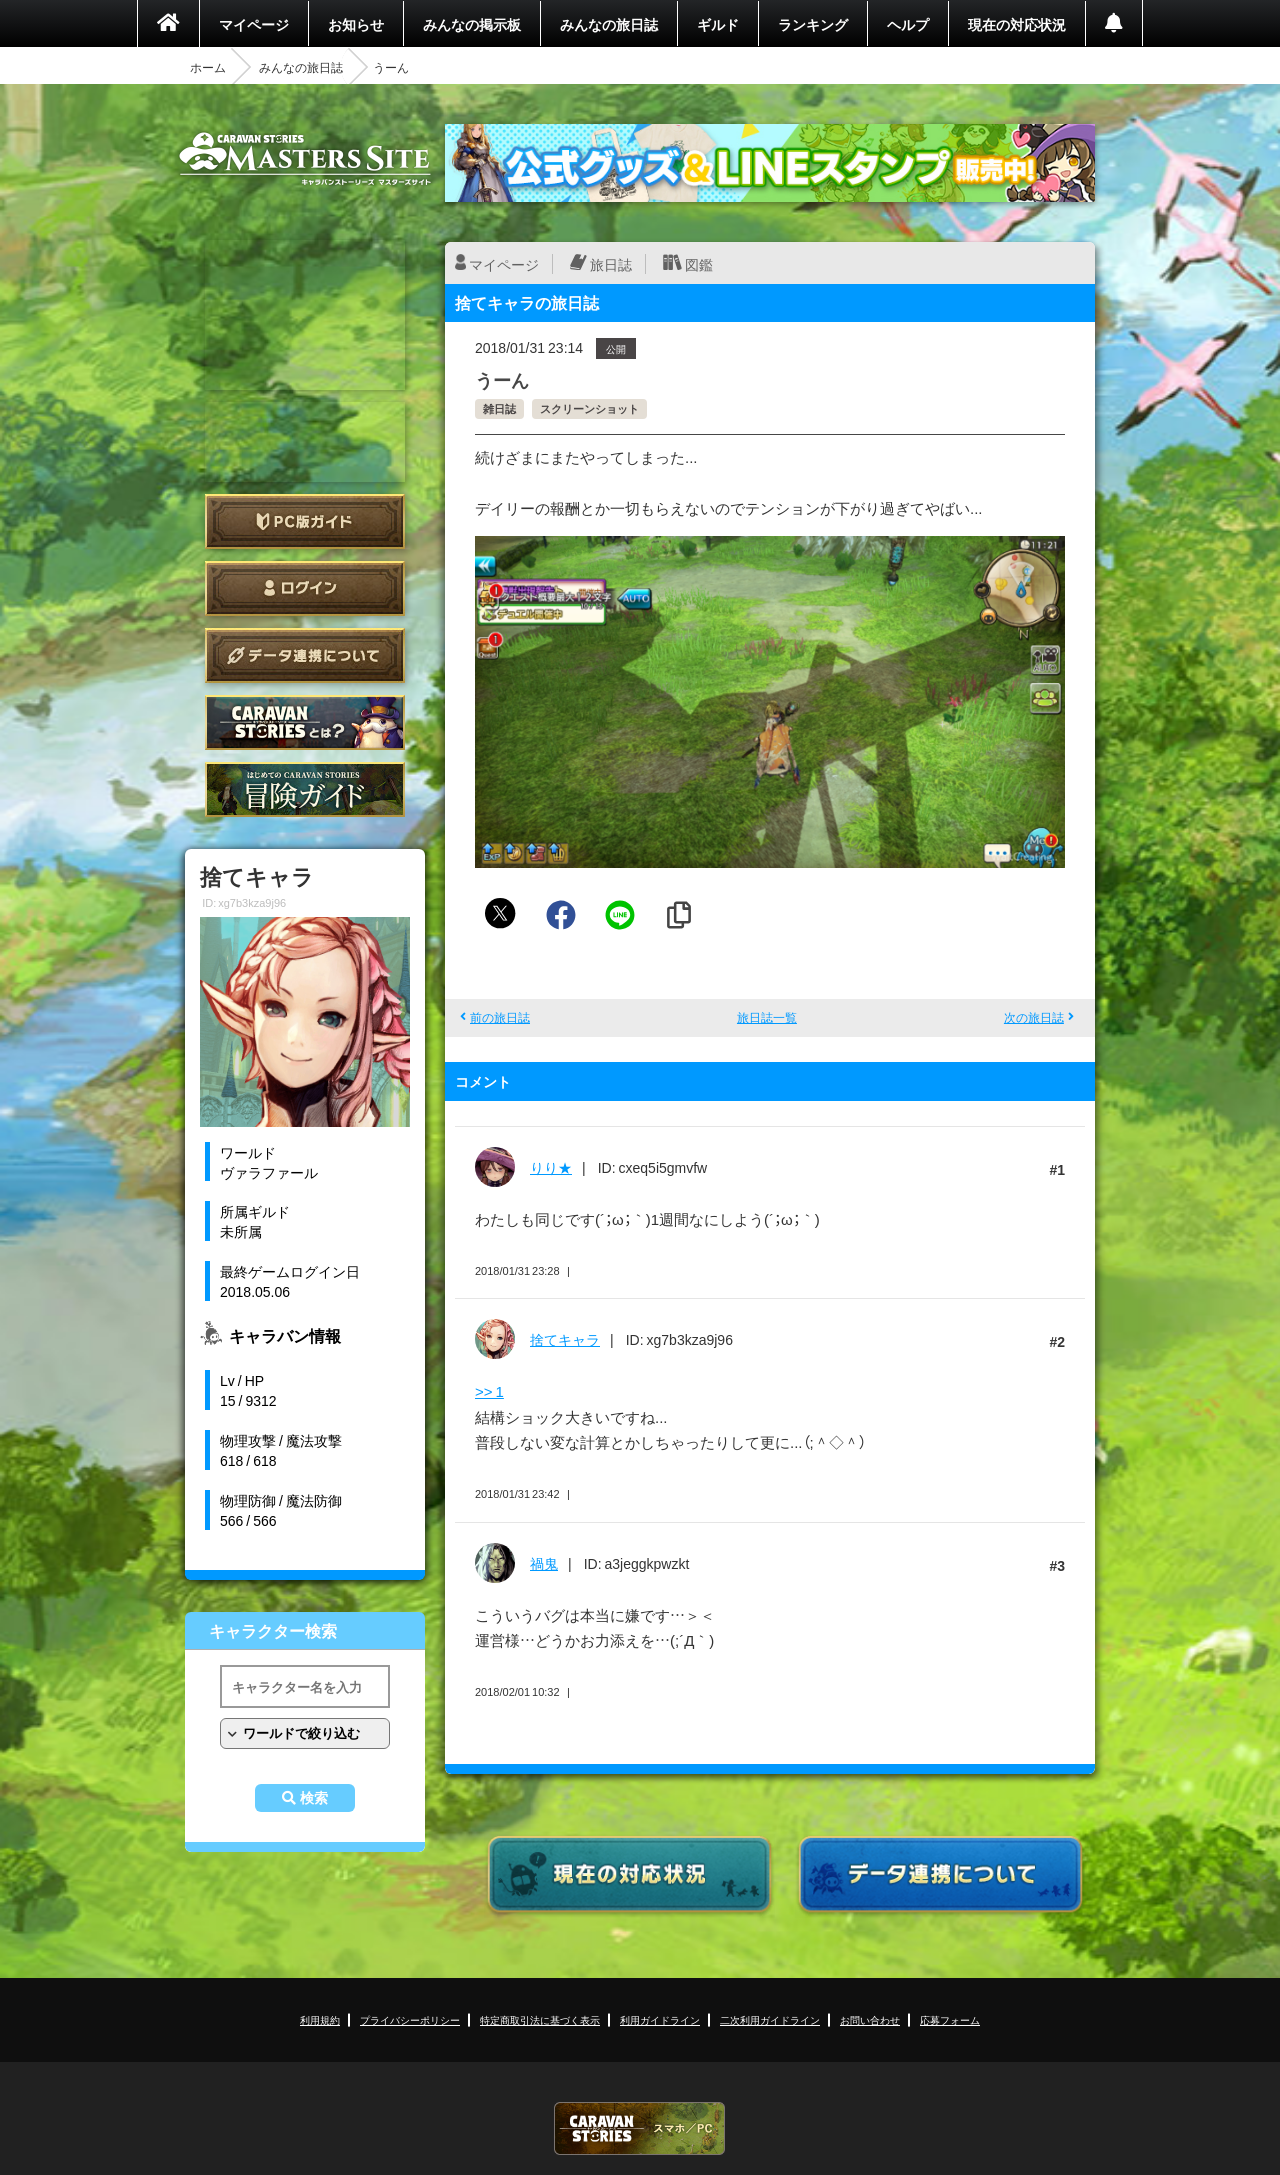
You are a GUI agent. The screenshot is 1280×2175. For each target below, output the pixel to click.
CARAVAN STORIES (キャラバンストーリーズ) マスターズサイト (305, 159)
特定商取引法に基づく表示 (540, 2019)
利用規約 (320, 2019)
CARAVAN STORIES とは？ (305, 722)
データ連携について (305, 655)
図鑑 (699, 264)
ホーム (208, 67)
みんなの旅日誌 (609, 24)
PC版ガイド (305, 521)
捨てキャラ (565, 1339)
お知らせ (356, 24)
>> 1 (489, 1391)
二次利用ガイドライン (770, 2019)
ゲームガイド (305, 789)
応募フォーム (950, 2019)
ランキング (813, 24)
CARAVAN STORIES (640, 2128)
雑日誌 (499, 408)
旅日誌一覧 (767, 1017)
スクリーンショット (589, 408)
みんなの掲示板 (472, 24)
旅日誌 (611, 264)
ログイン (305, 588)
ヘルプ (908, 24)
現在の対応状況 (1017, 24)
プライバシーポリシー (410, 2019)
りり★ (551, 1167)
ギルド (718, 24)
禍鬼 (544, 1563)
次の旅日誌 (1034, 1017)
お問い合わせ (870, 2019)
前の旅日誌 (500, 1017)
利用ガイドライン (660, 2019)
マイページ (254, 24)
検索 (314, 1798)
